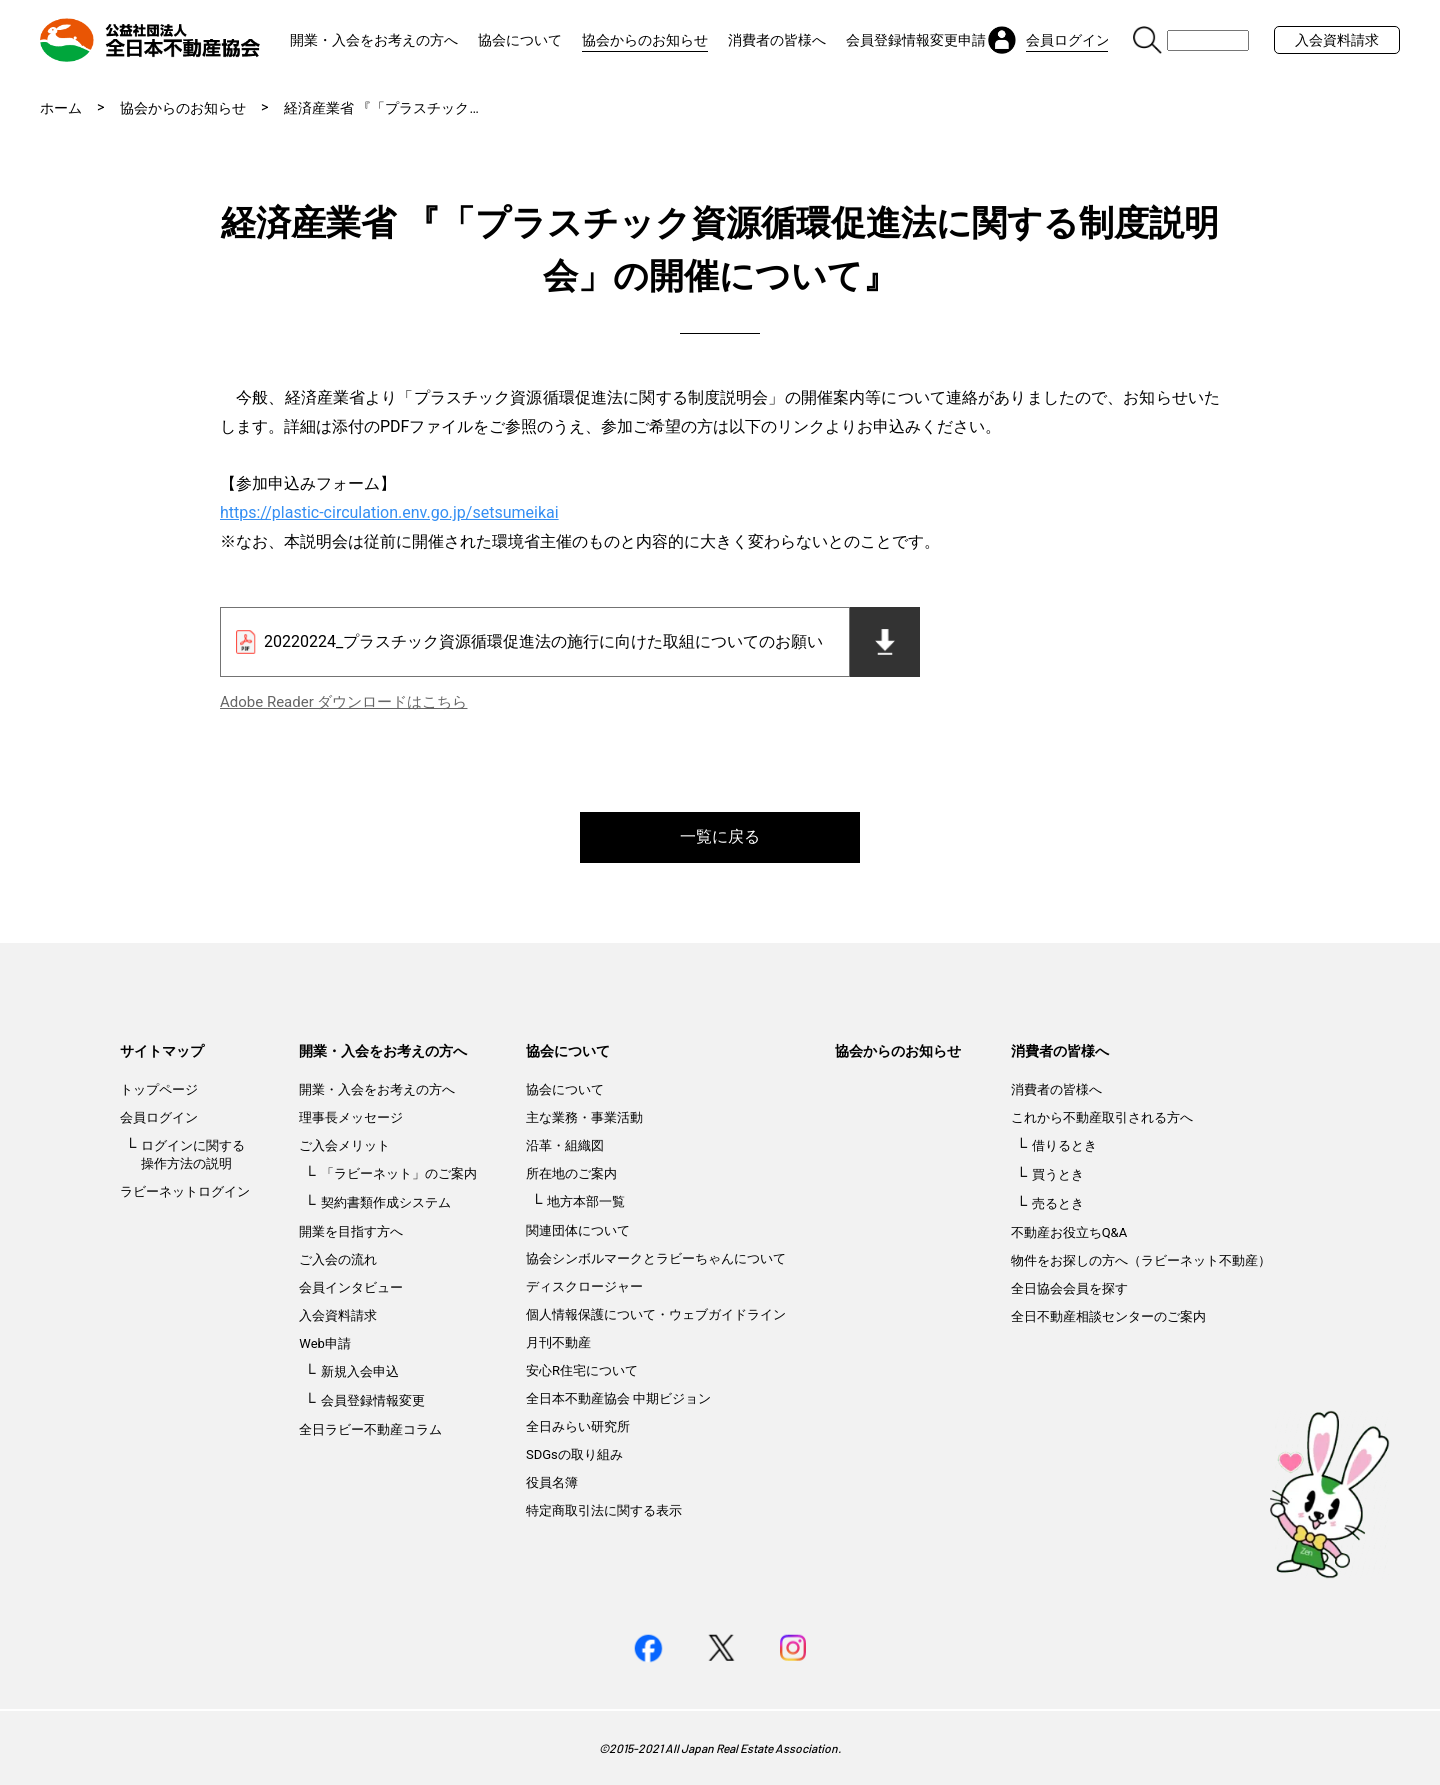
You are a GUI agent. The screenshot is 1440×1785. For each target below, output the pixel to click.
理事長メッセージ (351, 1117)
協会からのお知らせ (645, 40)
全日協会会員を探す (1069, 1288)
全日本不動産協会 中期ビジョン (618, 1398)
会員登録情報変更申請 (916, 40)
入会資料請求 (1337, 40)
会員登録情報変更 (373, 1400)
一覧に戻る (720, 836)
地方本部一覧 (586, 1201)
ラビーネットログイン (185, 1191)
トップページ (159, 1089)
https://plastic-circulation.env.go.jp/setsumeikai (389, 512)
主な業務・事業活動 (584, 1117)
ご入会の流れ (338, 1259)
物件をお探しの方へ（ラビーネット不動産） (1141, 1260)
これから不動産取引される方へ (1102, 1117)
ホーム (61, 108)
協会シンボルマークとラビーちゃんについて (656, 1258)
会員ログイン (159, 1117)
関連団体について (578, 1230)
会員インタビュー (351, 1287)
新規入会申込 (360, 1371)
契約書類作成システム (386, 1202)
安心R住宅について (582, 1370)
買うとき (1058, 1174)
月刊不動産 (558, 1342)
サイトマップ (162, 1051)
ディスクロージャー (584, 1286)
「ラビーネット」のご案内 (399, 1173)
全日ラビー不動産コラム (370, 1429)
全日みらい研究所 (578, 1426)
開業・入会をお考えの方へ (374, 40)
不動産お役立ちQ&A (1069, 1232)
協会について (520, 40)
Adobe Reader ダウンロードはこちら (343, 702)
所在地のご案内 (571, 1173)
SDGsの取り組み (574, 1454)
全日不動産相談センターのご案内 (1108, 1316)
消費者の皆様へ (777, 40)
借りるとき (1064, 1145)
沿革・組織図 (565, 1145)
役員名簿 (552, 1482)
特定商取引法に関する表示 (604, 1510)
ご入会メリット (344, 1145)
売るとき (1058, 1203)
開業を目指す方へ (351, 1231)
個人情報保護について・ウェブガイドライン (656, 1314)
